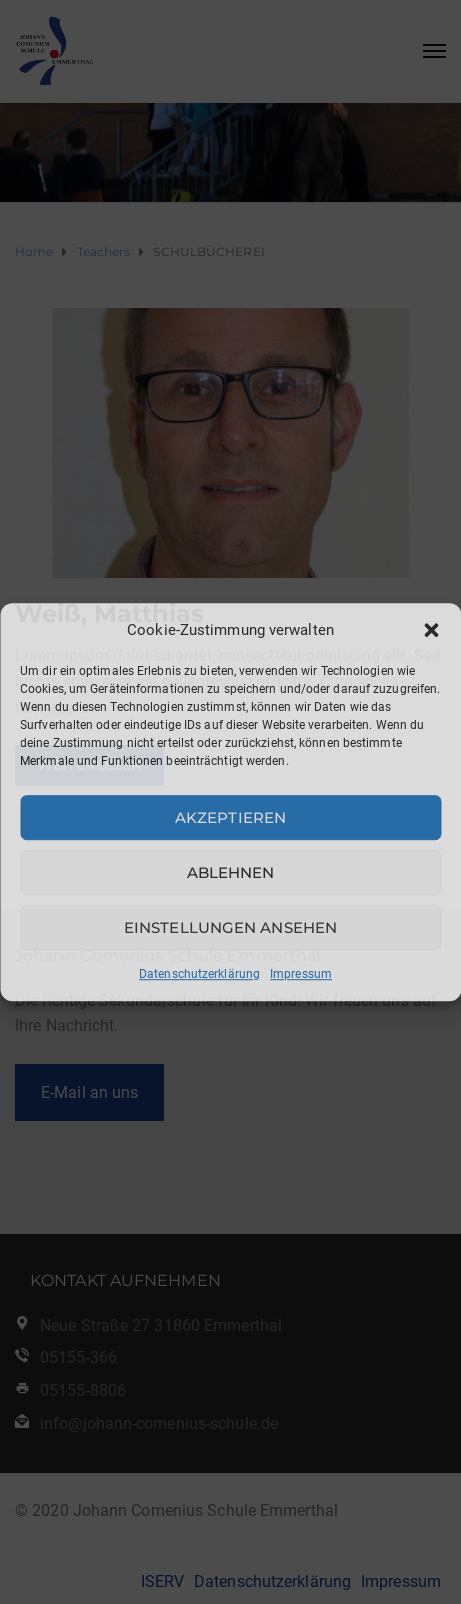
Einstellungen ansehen (230, 927)
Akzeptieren (230, 817)
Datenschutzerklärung (199, 974)
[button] (431, 630)
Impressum (301, 974)
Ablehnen (231, 872)
